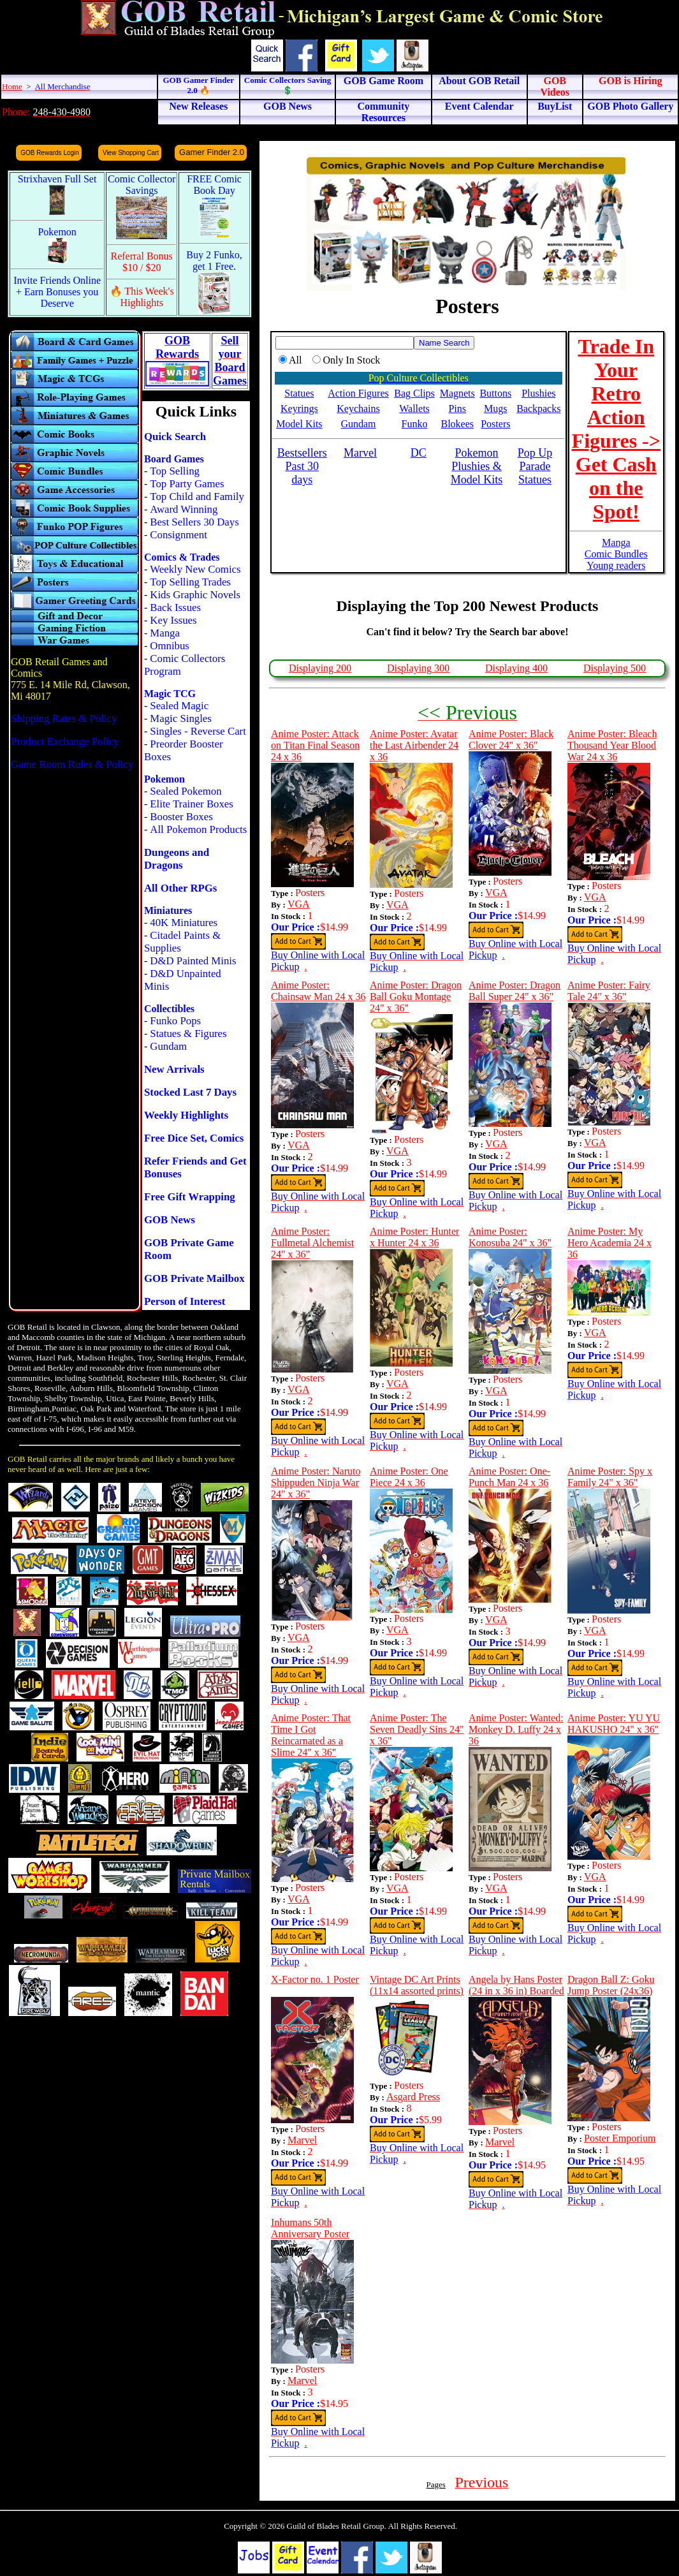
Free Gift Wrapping (189, 1197)
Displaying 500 (614, 668)
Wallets (414, 408)
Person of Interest (184, 1301)
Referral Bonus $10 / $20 (142, 262)
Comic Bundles (616, 553)
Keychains (358, 408)
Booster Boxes (181, 817)
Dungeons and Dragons (176, 858)
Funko (415, 423)
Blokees (457, 423)
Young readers (616, 565)
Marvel (302, 2140)
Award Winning (183, 509)
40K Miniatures (183, 922)
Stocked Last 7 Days (190, 1092)
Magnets (457, 393)
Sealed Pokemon (185, 791)
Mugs (495, 408)
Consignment (178, 535)
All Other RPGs (180, 888)
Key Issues (173, 620)
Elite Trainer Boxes (191, 804)
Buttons (495, 393)
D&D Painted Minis (193, 961)
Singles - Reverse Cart (198, 731)
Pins (457, 408)
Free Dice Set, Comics (194, 1138)
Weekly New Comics (195, 569)
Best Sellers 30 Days (194, 522)
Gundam (168, 1046)
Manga (165, 633)
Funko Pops (175, 1021)
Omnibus (169, 646)
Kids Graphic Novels (195, 595)
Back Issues (175, 607)
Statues (299, 393)
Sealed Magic (179, 706)
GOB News (169, 1220)
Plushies (538, 393)
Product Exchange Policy (65, 741)
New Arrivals (174, 1069)
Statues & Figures (188, 1033)
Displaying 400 (516, 668)
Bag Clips (414, 393)
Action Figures (358, 393)
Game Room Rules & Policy (72, 764)
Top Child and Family (197, 496)
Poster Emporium (619, 2138)
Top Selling (175, 471)
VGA (299, 904)
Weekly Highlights (186, 1115)
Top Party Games (187, 484)
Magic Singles (180, 718)
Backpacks (538, 408)
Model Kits (299, 423)
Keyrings (299, 408)
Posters (495, 423)
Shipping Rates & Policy (64, 718)
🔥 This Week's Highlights (142, 297)
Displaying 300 (418, 668)
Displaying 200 (320, 668)
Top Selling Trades (190, 582)
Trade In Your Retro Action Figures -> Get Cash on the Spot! (616, 429)
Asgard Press (413, 2096)
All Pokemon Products (198, 829)
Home (12, 86)
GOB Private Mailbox (194, 1278)
